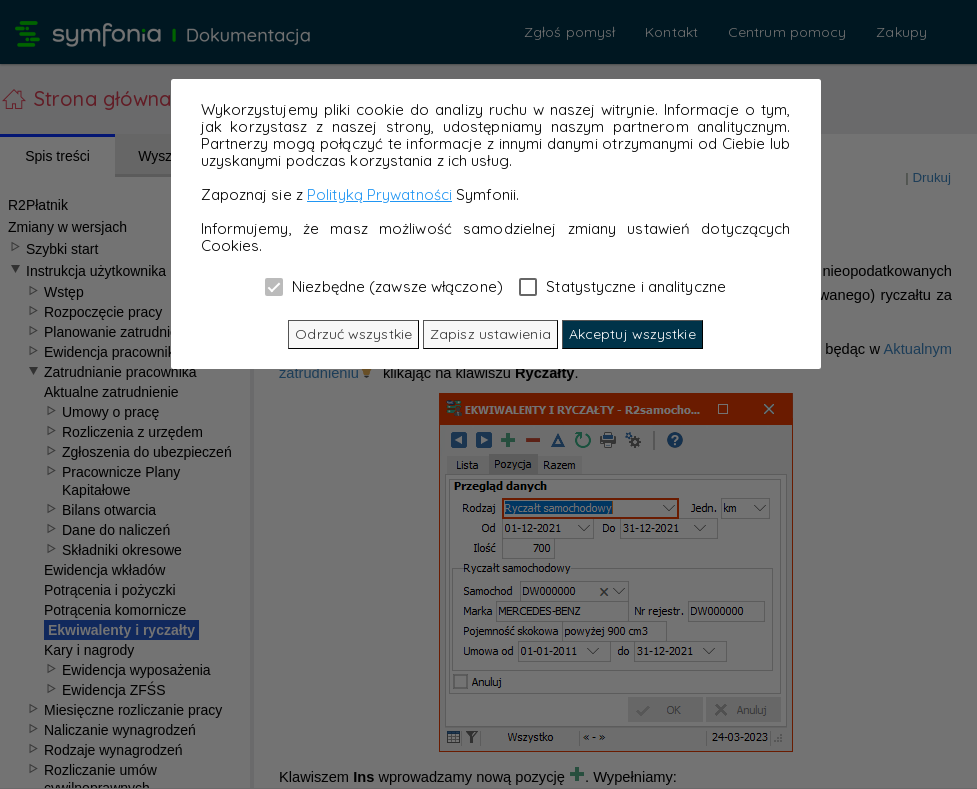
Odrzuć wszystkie (353, 334)
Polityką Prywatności (379, 194)
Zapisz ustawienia (490, 334)
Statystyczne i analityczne (622, 286)
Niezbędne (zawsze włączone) (384, 286)
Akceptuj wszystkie (632, 334)
